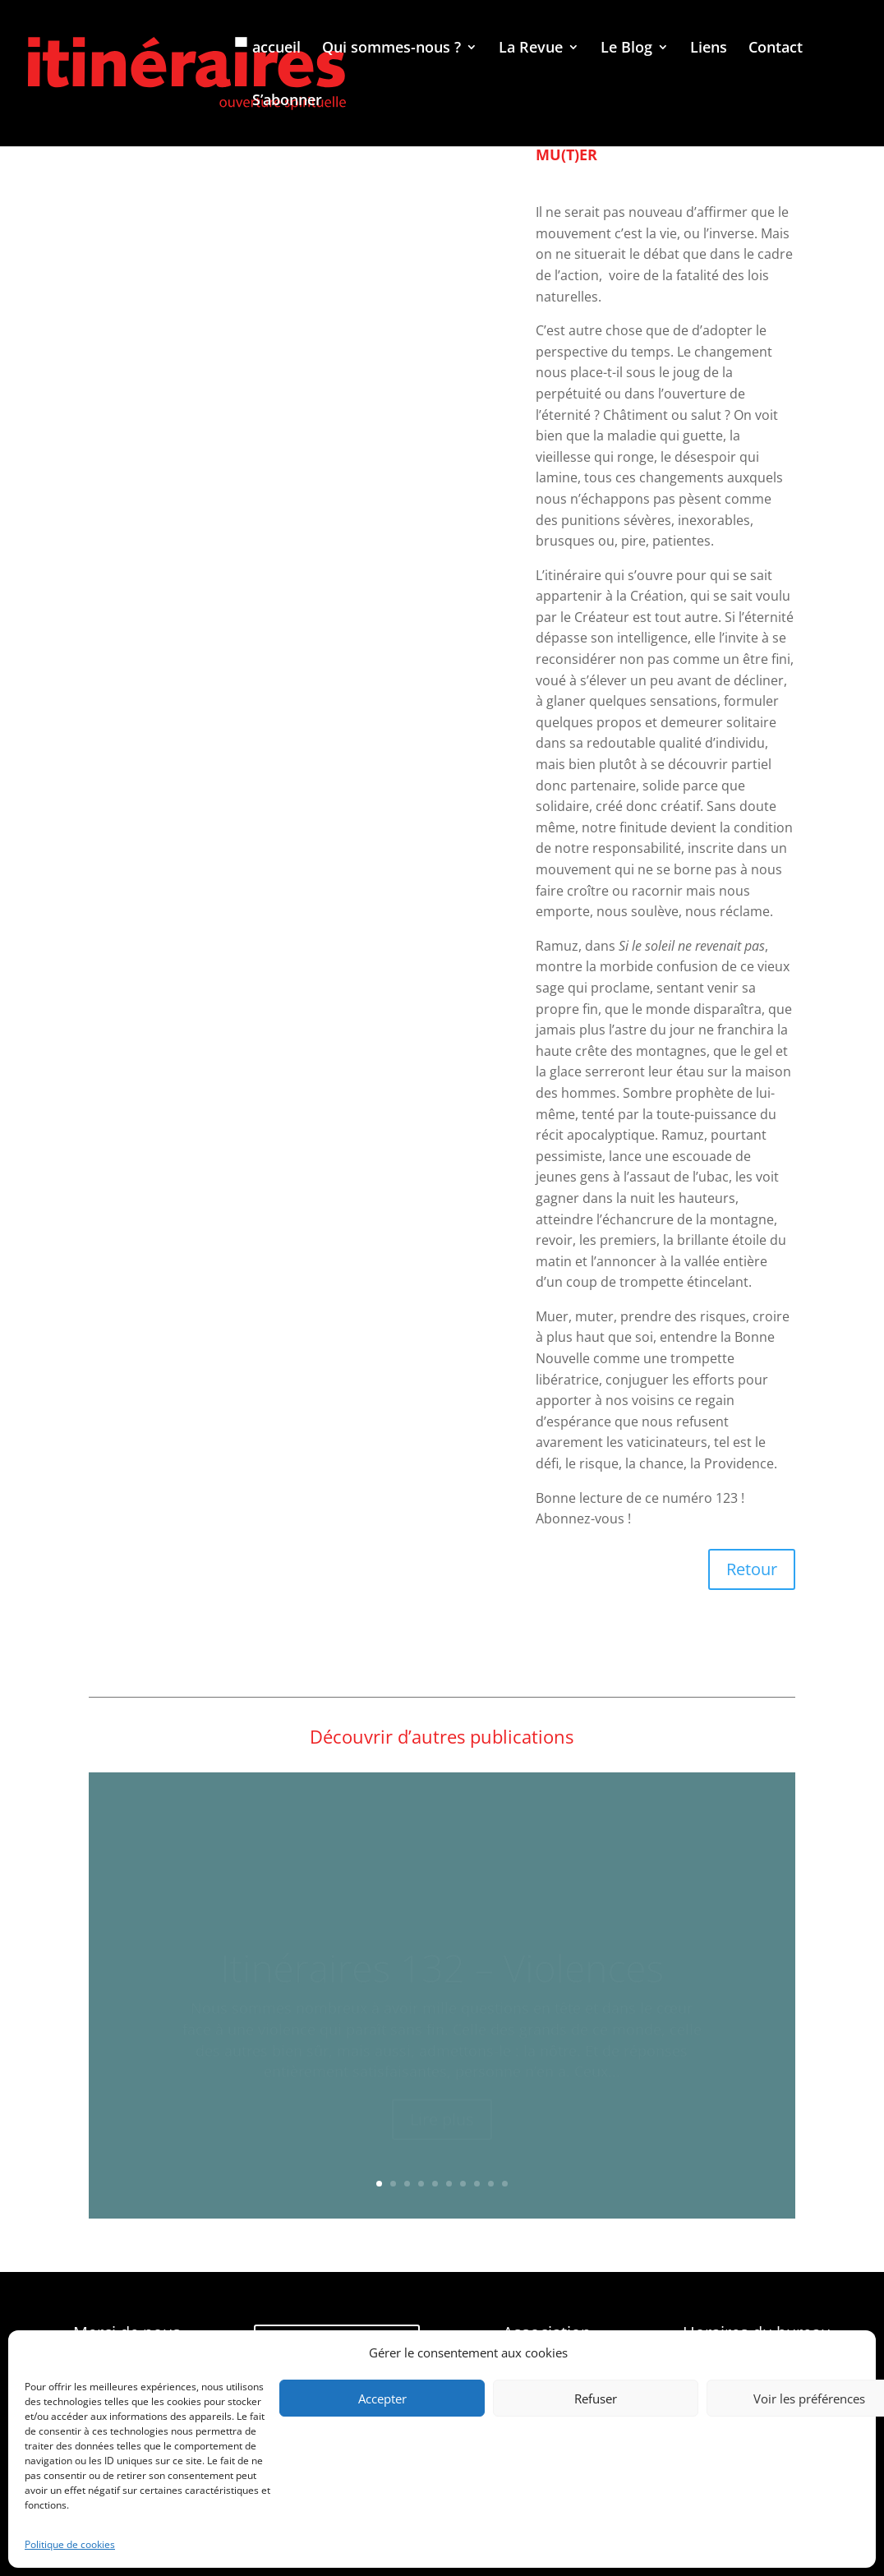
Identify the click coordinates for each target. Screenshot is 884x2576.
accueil (276, 49)
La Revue (531, 49)
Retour (751, 1569)
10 (505, 2184)
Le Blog (626, 49)
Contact (775, 49)
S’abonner (287, 101)
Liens (708, 49)
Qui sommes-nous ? (391, 49)
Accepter (382, 2398)
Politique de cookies (70, 2544)
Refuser (595, 2398)
